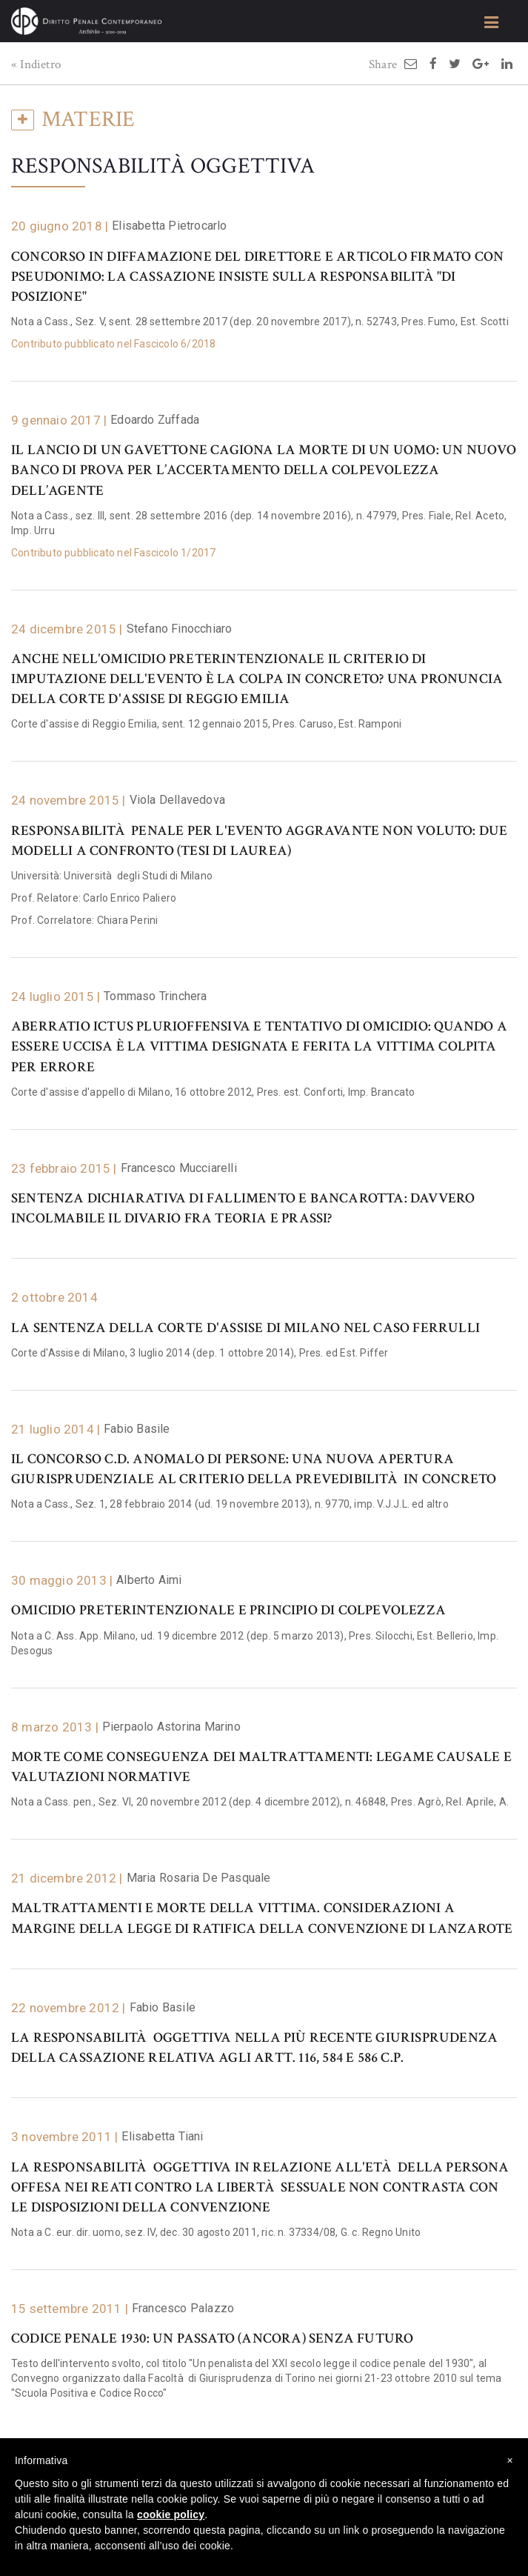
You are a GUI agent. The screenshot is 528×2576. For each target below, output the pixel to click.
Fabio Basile (137, 1429)
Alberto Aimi (148, 1580)
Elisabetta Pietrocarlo (169, 226)
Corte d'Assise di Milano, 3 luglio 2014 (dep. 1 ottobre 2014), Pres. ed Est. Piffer (200, 1353)
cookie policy (170, 2514)
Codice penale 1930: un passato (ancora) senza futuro (212, 2338)
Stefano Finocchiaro (180, 629)
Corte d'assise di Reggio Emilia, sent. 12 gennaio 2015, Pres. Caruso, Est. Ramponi (206, 724)
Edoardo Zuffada (154, 420)
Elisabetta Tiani (162, 2136)
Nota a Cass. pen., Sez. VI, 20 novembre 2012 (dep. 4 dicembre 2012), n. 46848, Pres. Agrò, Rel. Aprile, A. (260, 1802)
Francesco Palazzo (183, 2308)
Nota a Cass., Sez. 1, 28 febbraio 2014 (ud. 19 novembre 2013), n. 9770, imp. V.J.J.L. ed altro (230, 1504)
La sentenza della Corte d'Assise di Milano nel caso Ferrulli (245, 1328)
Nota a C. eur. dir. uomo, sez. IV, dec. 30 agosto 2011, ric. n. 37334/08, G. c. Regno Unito (216, 2232)
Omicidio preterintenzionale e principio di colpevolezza (228, 1610)
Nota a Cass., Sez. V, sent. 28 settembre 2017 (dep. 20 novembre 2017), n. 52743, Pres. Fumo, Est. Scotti (260, 321)
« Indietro (36, 64)
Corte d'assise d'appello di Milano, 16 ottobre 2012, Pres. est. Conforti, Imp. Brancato (213, 1092)
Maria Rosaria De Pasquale (199, 1878)
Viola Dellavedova (177, 800)
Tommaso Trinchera (155, 996)
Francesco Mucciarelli (179, 1168)
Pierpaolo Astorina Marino (171, 1727)
